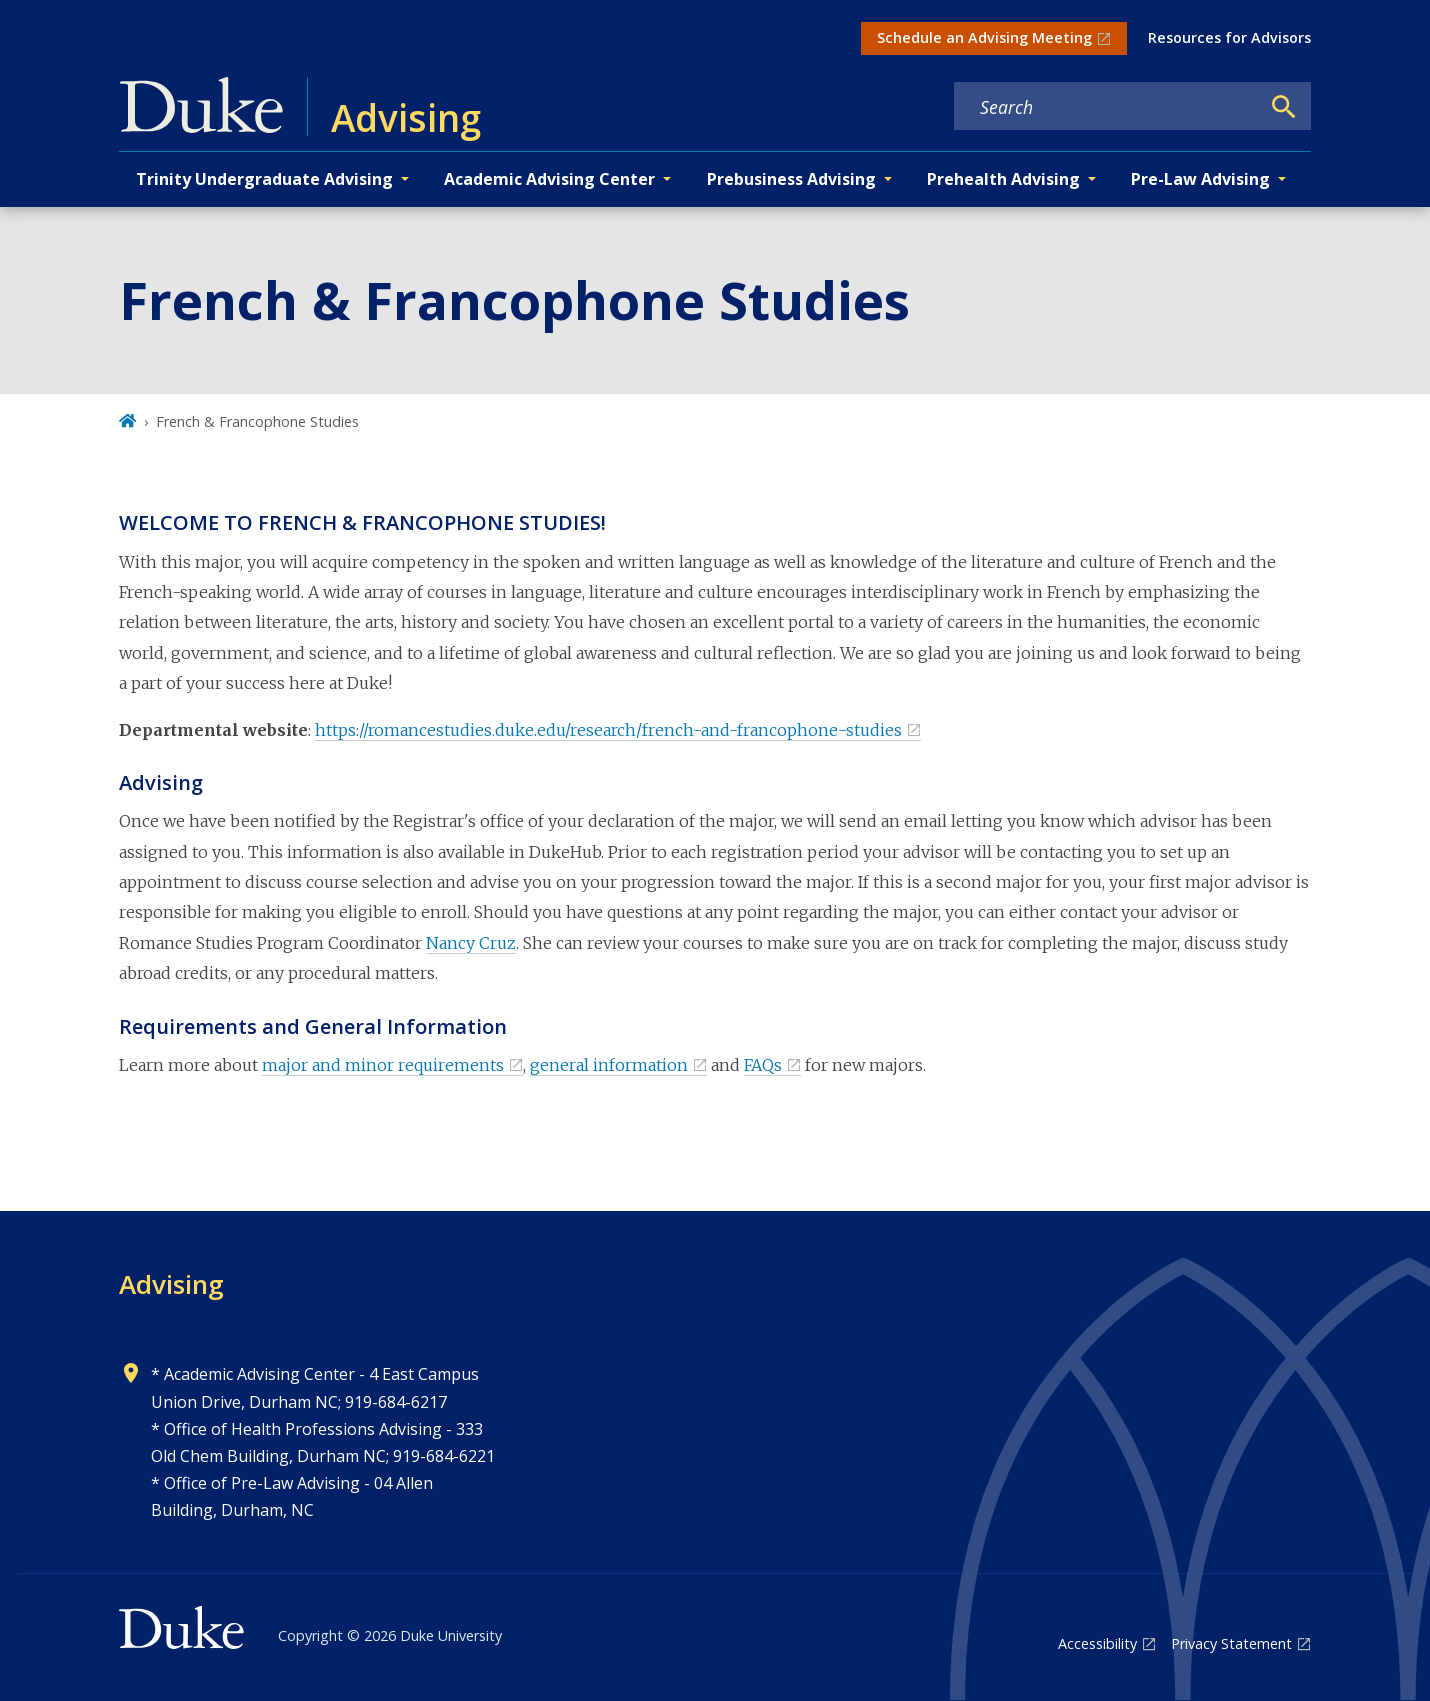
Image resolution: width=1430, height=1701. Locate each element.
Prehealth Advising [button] (1003, 179)
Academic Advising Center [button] (549, 179)
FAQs (763, 1065)
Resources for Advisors (1229, 37)
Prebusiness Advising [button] (791, 179)
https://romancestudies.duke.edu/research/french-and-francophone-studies (608, 730)
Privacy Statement (1231, 1643)
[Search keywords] (1107, 107)
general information (609, 1065)
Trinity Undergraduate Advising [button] (264, 179)
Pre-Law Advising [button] (1200, 179)
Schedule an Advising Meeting (984, 37)
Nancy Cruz (471, 943)
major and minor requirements (383, 1065)
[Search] (1284, 107)
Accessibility (1097, 1643)
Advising (171, 1284)
